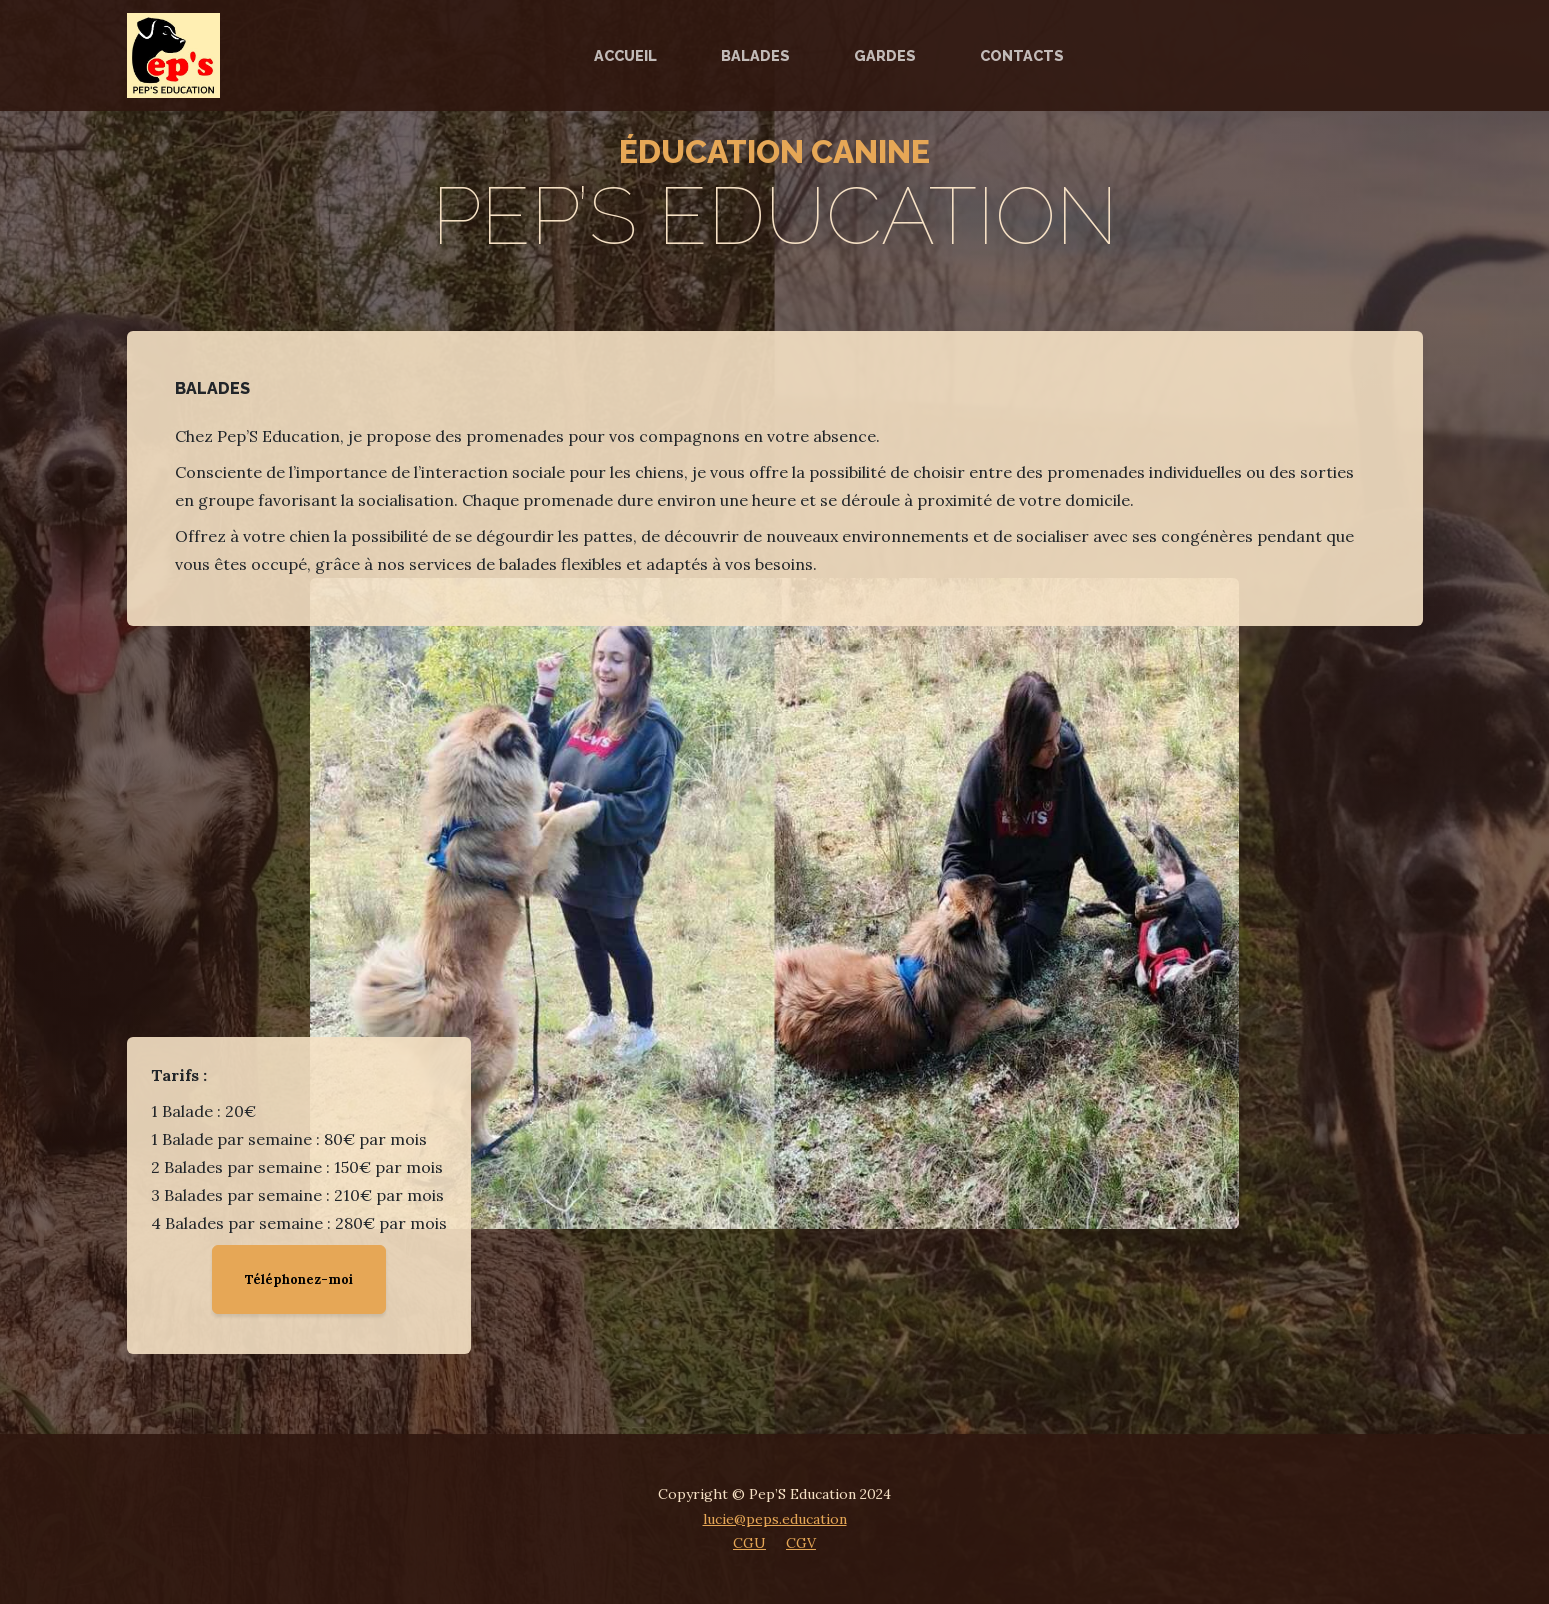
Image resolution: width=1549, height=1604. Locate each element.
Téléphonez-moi (299, 1279)
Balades (755, 55)
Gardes (885, 55)
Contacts (1022, 55)
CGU (749, 1543)
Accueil (625, 55)
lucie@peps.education (775, 1519)
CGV (801, 1543)
